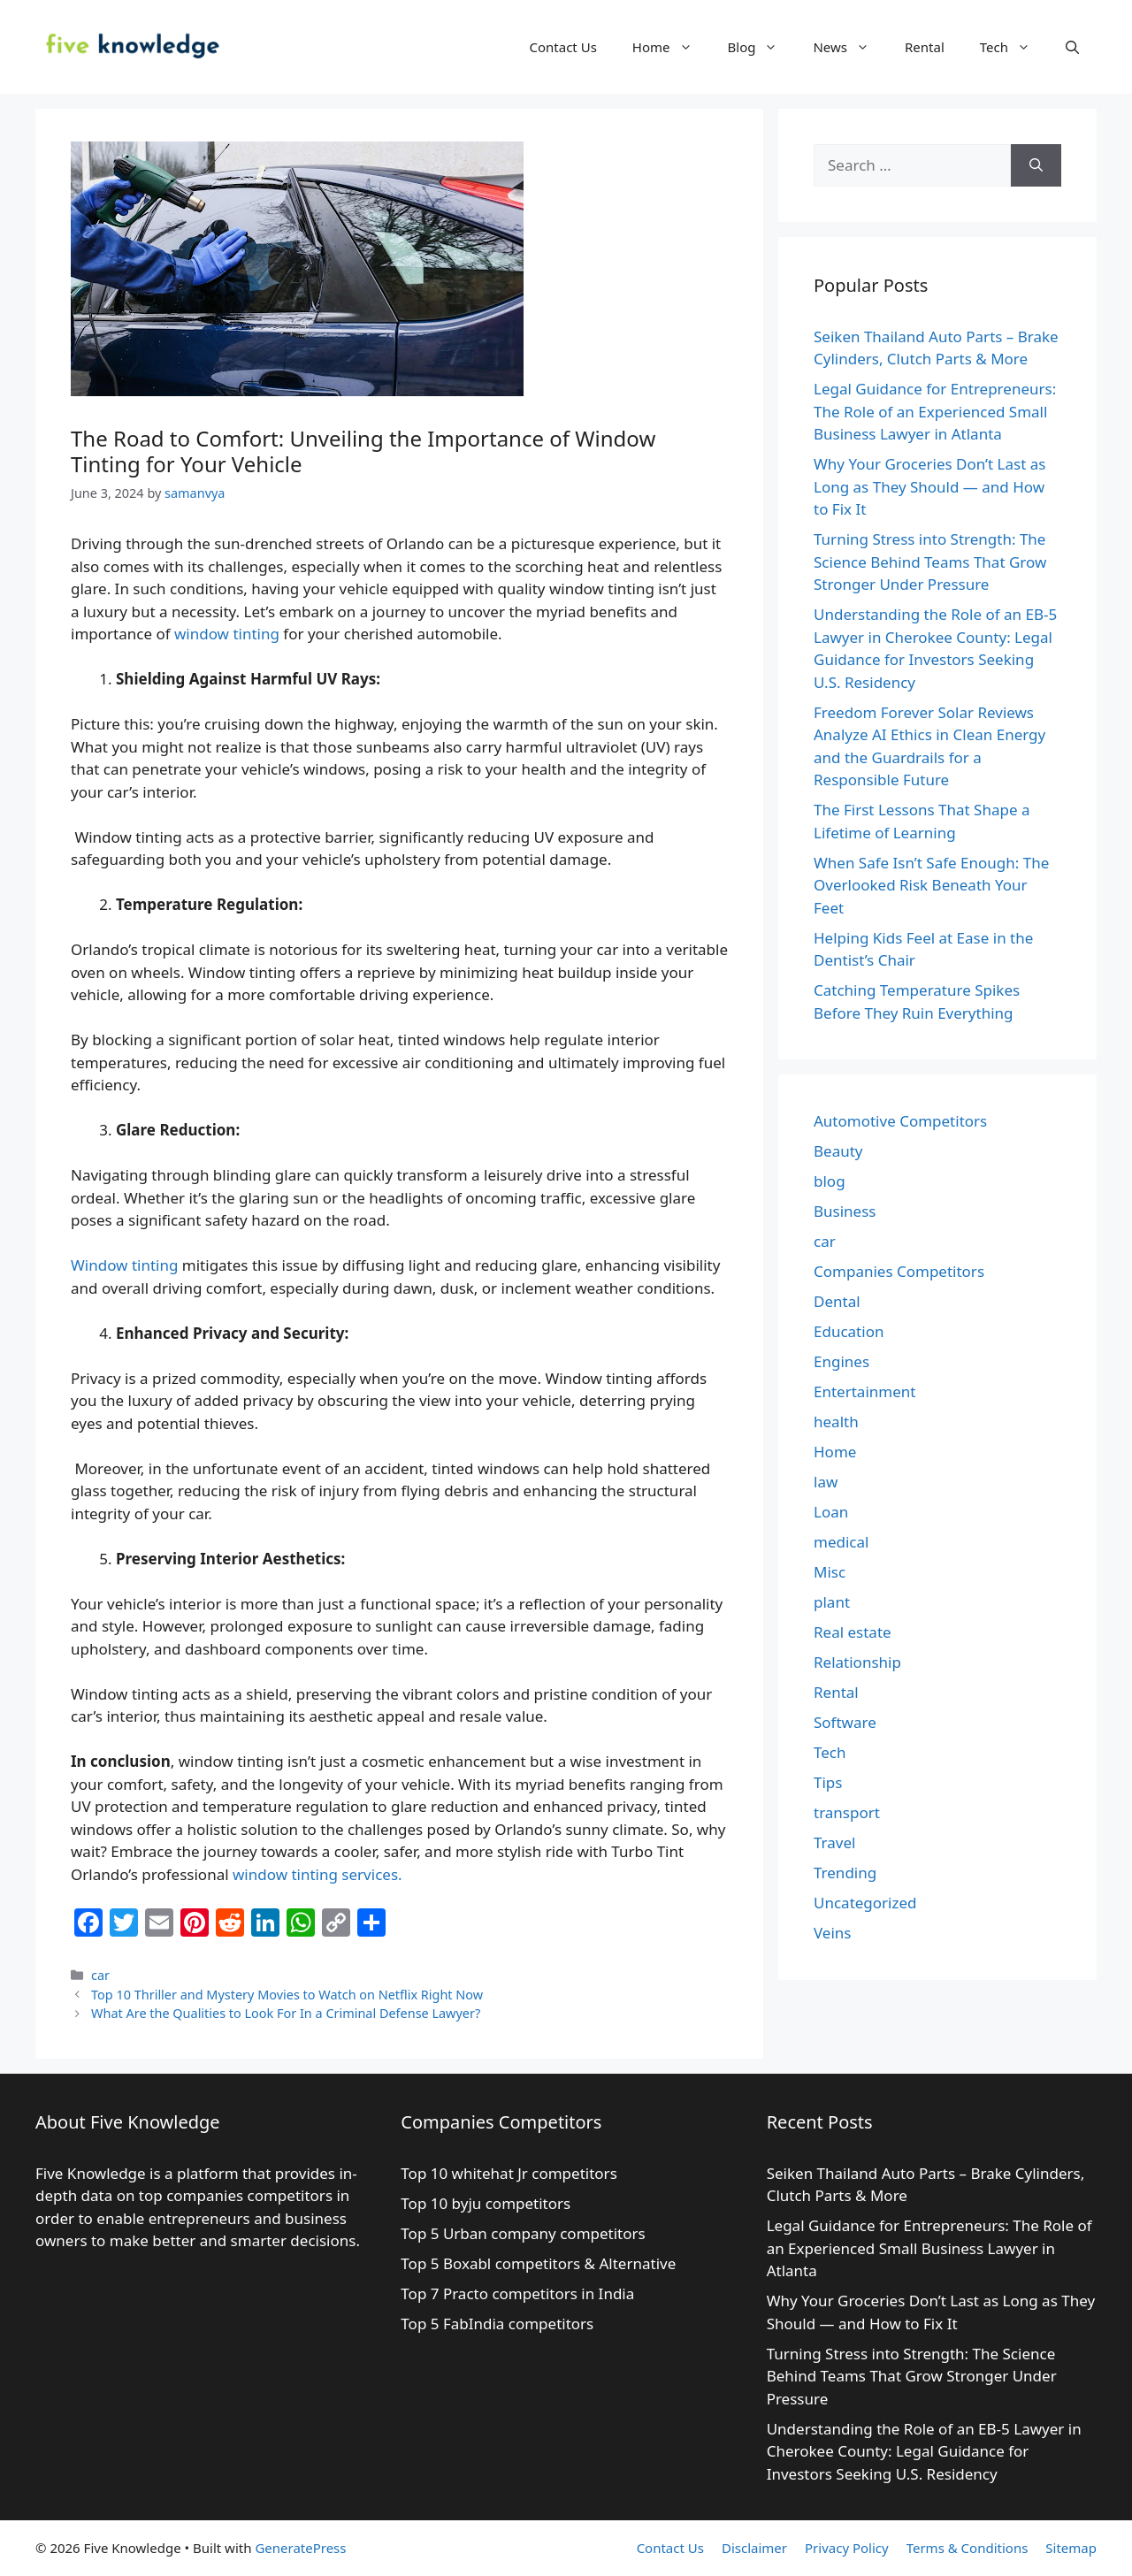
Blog (762, 46)
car (100, 1975)
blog (829, 1181)
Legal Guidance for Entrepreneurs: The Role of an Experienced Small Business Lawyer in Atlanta (935, 411)
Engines (841, 1361)
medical (841, 1542)
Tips (828, 1782)
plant (832, 1602)
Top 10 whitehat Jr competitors (511, 2173)
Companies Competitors (899, 1271)
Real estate (852, 1632)
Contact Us (563, 47)
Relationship (857, 1662)
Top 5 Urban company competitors (525, 2233)
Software (845, 1722)
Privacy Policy (847, 2548)
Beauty (838, 1151)
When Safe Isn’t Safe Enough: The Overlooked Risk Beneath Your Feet (931, 885)
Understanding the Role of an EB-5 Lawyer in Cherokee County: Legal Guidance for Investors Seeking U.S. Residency (924, 2451)
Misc (829, 1572)
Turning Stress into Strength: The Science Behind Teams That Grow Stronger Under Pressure (930, 561)
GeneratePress (300, 2548)
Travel (834, 1842)
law (826, 1481)
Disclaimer (754, 2548)
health (836, 1421)
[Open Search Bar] (1072, 46)
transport (847, 1812)
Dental (837, 1301)
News (850, 46)
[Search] (1036, 165)
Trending (845, 1872)
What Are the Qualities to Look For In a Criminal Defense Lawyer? (285, 2013)
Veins (832, 1932)
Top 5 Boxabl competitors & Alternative (538, 2263)
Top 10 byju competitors (487, 2203)
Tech (1014, 46)
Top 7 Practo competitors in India (519, 2293)
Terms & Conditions (967, 2548)
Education (848, 1331)
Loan (831, 1512)
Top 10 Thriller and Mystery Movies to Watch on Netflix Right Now (287, 1994)
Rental (925, 47)
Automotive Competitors (900, 1121)
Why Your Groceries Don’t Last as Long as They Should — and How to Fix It (929, 486)
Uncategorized (865, 1902)
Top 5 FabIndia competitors (497, 2323)
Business (845, 1211)
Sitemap (1071, 2548)
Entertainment (864, 1391)
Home (671, 46)
